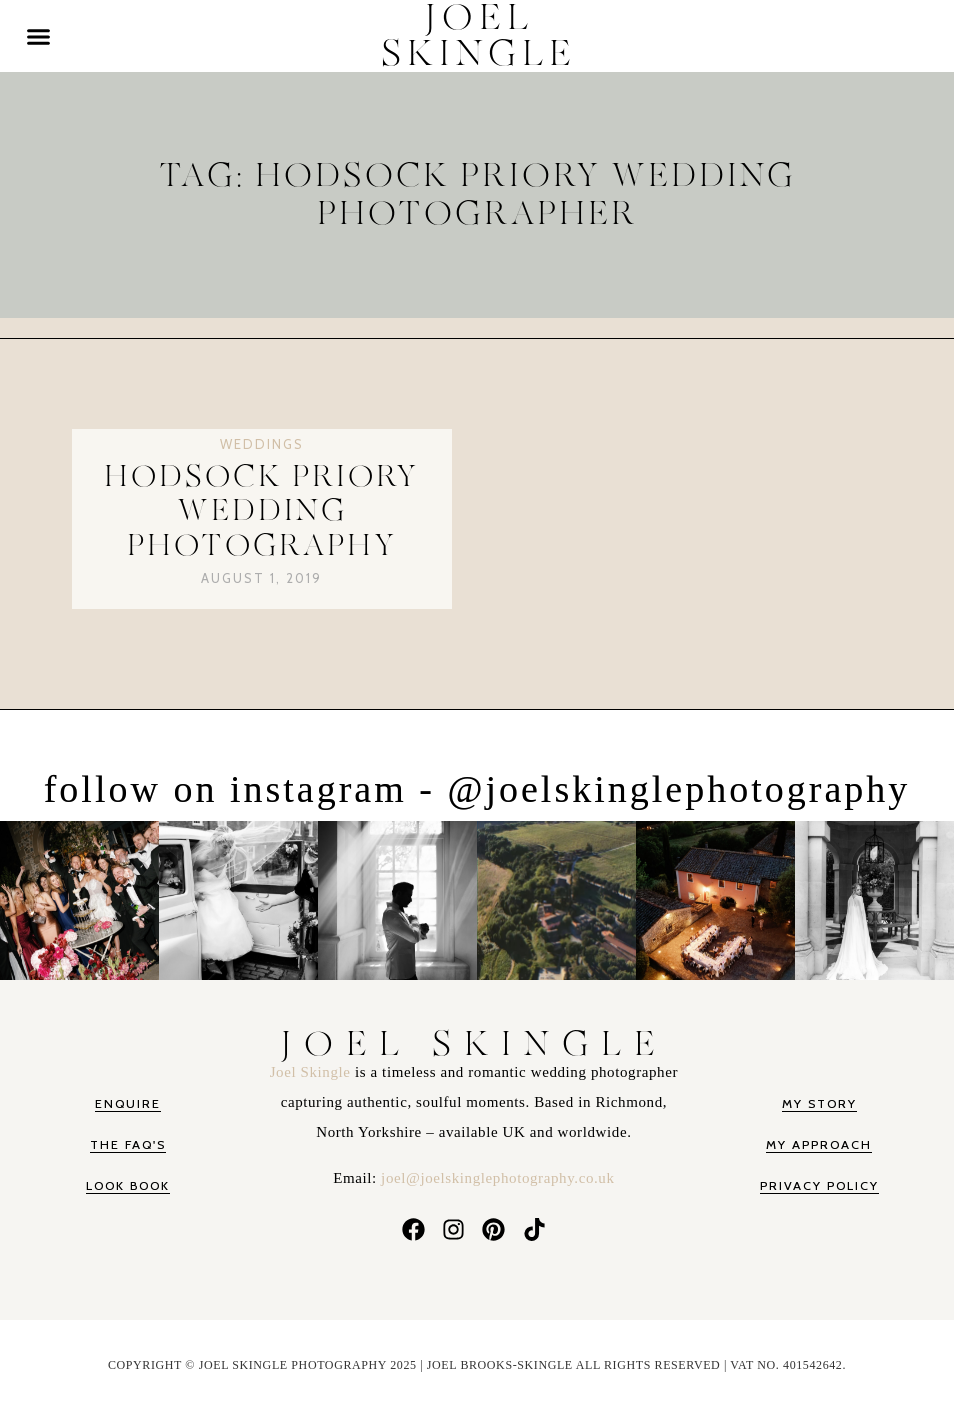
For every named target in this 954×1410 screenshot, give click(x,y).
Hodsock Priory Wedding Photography (261, 511)
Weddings (262, 444)
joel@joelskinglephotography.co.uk (497, 1178)
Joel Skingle (312, 1072)
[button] (39, 36)
